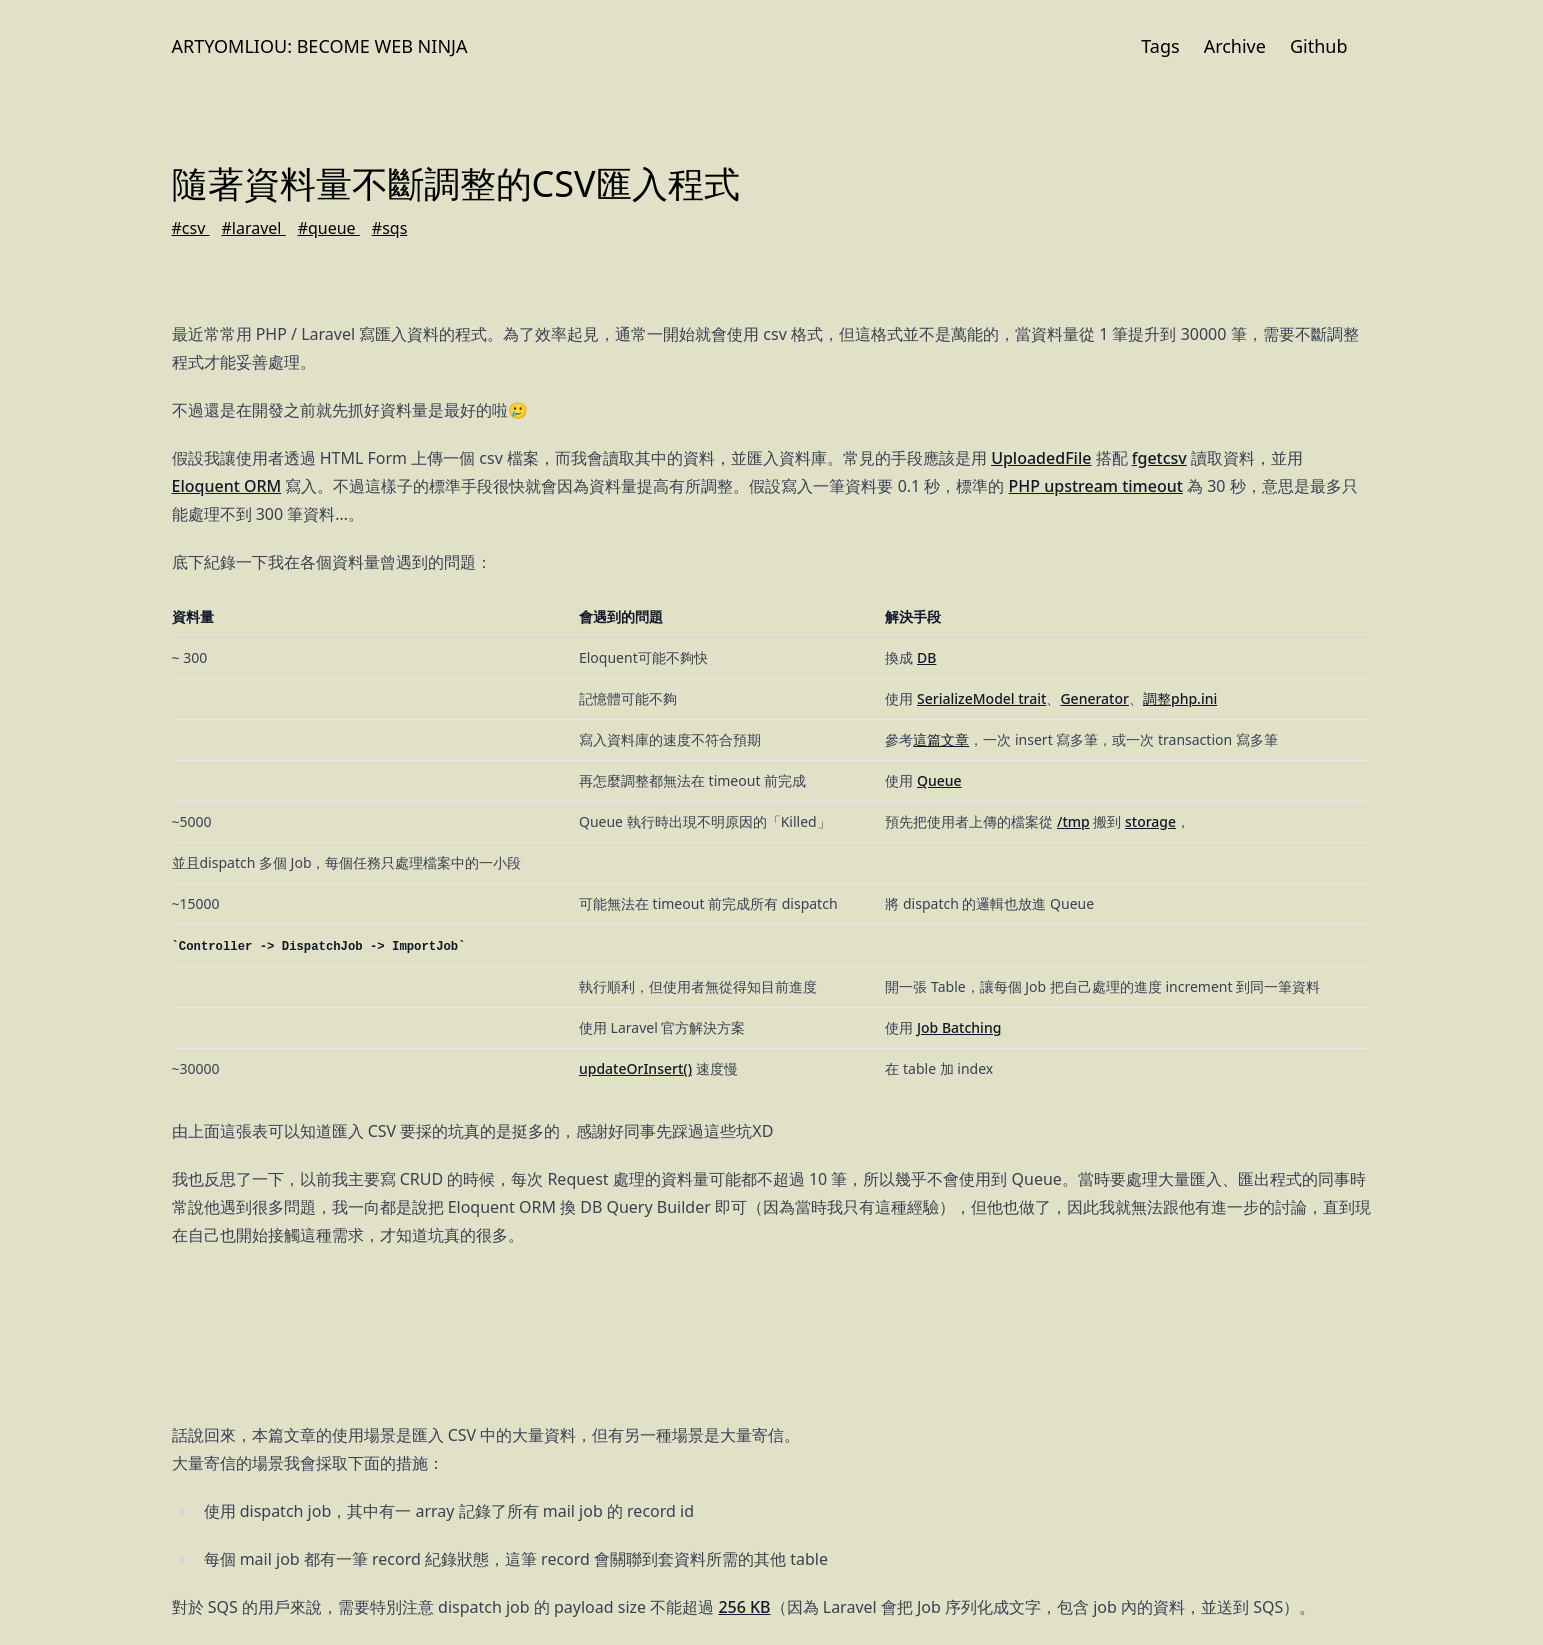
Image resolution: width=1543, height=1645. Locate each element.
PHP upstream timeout (1096, 486)
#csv (191, 228)
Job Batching (959, 1027)
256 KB (744, 1607)
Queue (939, 780)
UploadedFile (1041, 458)
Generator (1094, 698)
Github (1319, 46)
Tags (1160, 46)
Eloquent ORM (227, 486)
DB (926, 657)
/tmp (1073, 821)
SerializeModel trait (981, 698)
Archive (1235, 46)
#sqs (390, 228)
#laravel (253, 228)
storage (1150, 821)
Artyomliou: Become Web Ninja (320, 46)
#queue (329, 228)
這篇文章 (941, 739)
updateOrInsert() (635, 1068)
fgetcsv (1159, 458)
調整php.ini (1180, 698)
